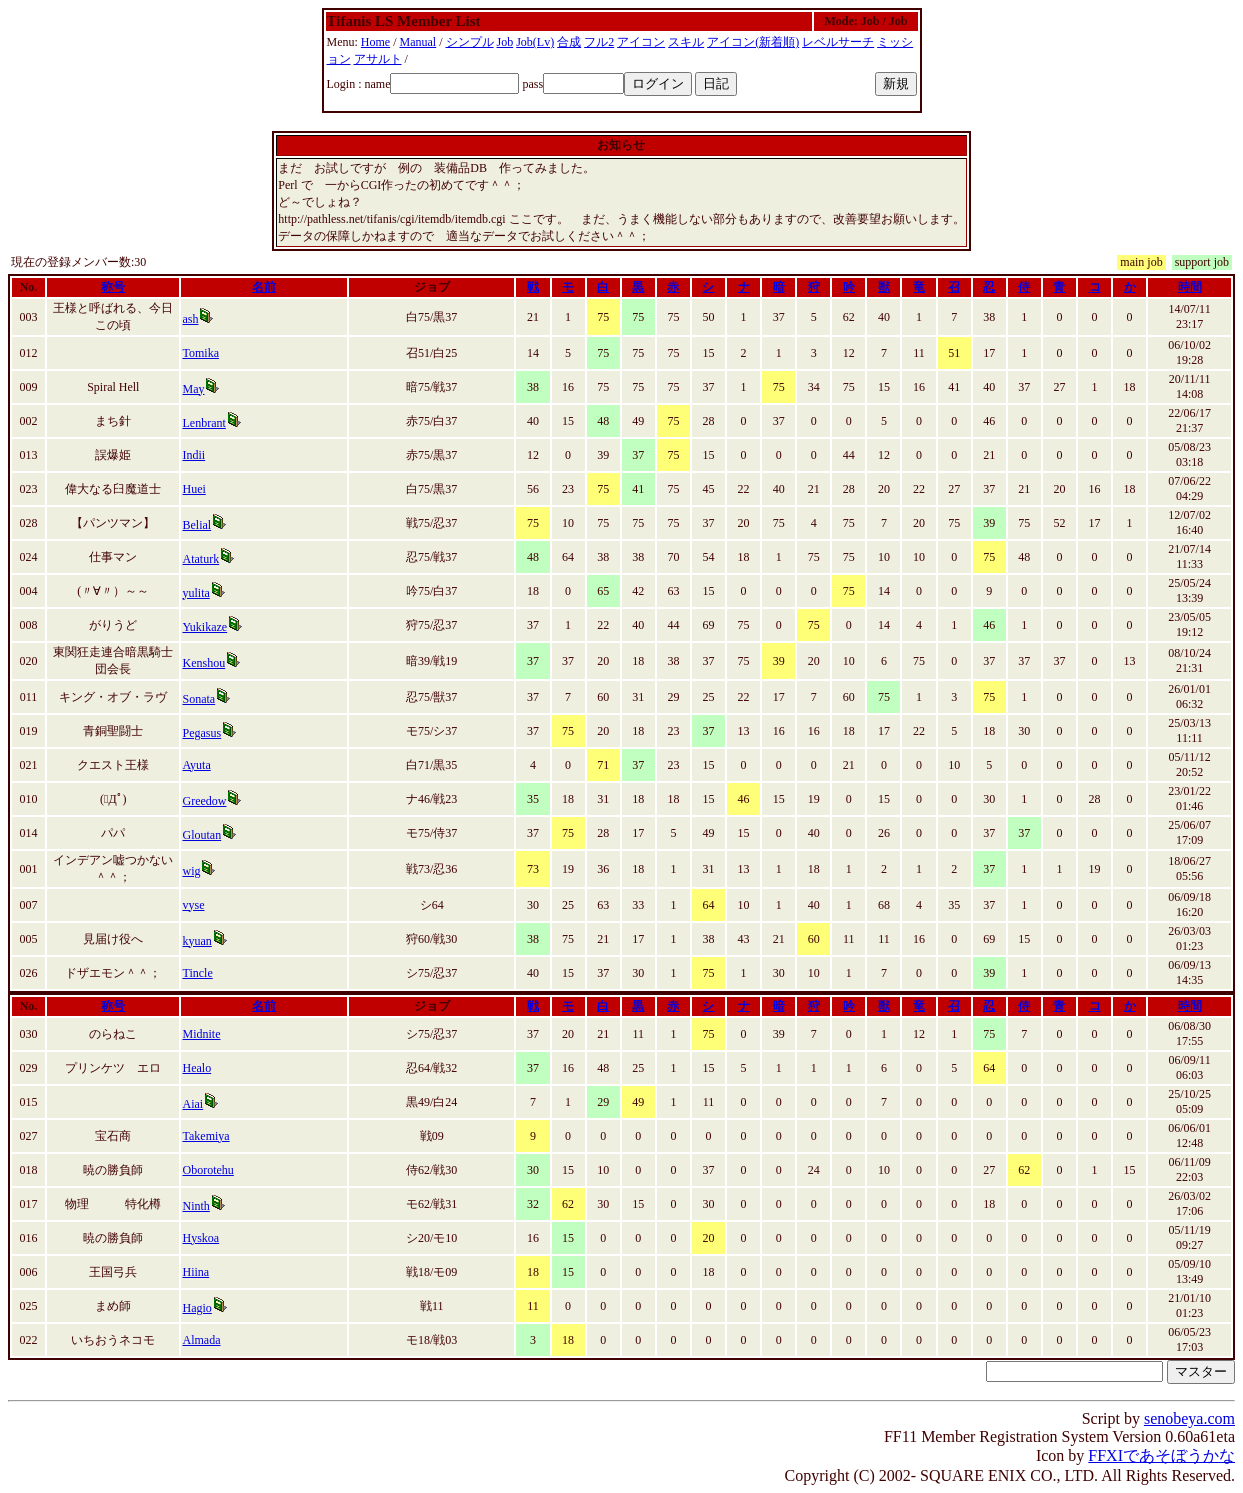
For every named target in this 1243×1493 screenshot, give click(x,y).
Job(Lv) (535, 42)
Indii (193, 455)
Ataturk (200, 559)
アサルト (378, 59)
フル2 (599, 42)
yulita (195, 593)
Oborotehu (207, 1170)
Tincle (197, 973)
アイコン (641, 42)
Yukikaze (204, 627)
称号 (113, 287)
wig (191, 871)
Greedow (204, 801)
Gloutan (201, 835)
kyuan (196, 941)
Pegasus (201, 733)
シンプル (470, 42)
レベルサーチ (838, 42)
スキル (686, 42)
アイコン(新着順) (753, 42)
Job (505, 42)
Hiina (195, 1272)
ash (190, 319)
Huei (193, 489)
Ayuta (196, 765)
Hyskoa (200, 1238)
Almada (201, 1340)
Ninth (195, 1206)
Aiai (192, 1104)
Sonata (198, 699)
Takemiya (205, 1136)
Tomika (200, 353)
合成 (569, 42)
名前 (264, 287)
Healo (196, 1068)
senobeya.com (1189, 1418)
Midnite (201, 1034)
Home (375, 42)
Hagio (196, 1308)
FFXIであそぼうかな (1161, 1455)
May (193, 389)
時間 (1190, 287)
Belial (196, 525)
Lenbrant (203, 423)
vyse (193, 905)
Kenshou (203, 663)
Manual (418, 42)
